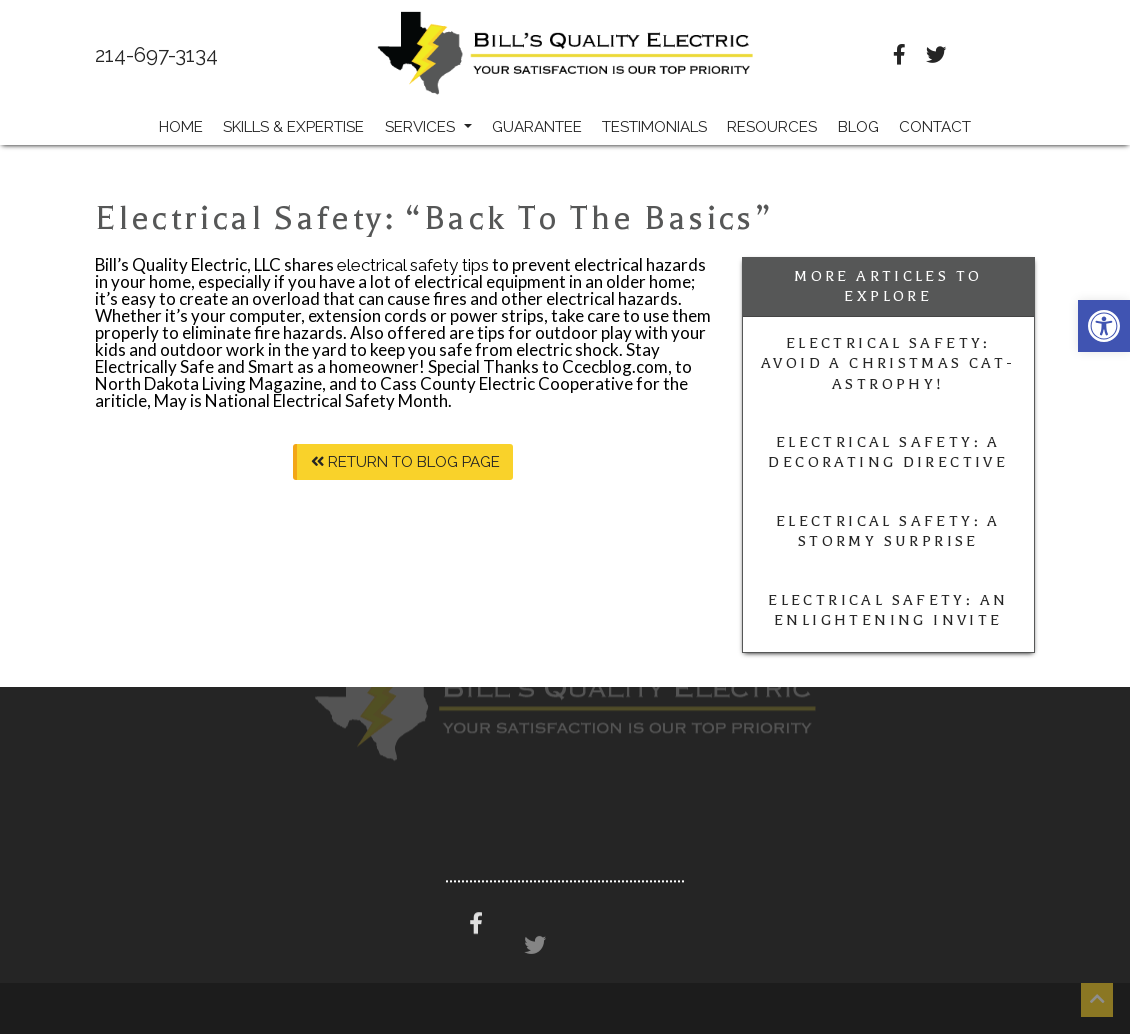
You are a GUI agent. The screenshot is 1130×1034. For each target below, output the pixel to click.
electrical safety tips (413, 265)
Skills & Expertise (293, 127)
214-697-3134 (156, 55)
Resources (772, 127)
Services (428, 127)
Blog (858, 127)
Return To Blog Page (405, 462)
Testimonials (654, 127)
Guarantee (537, 127)
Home (181, 127)
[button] (1104, 326)
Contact (935, 127)
